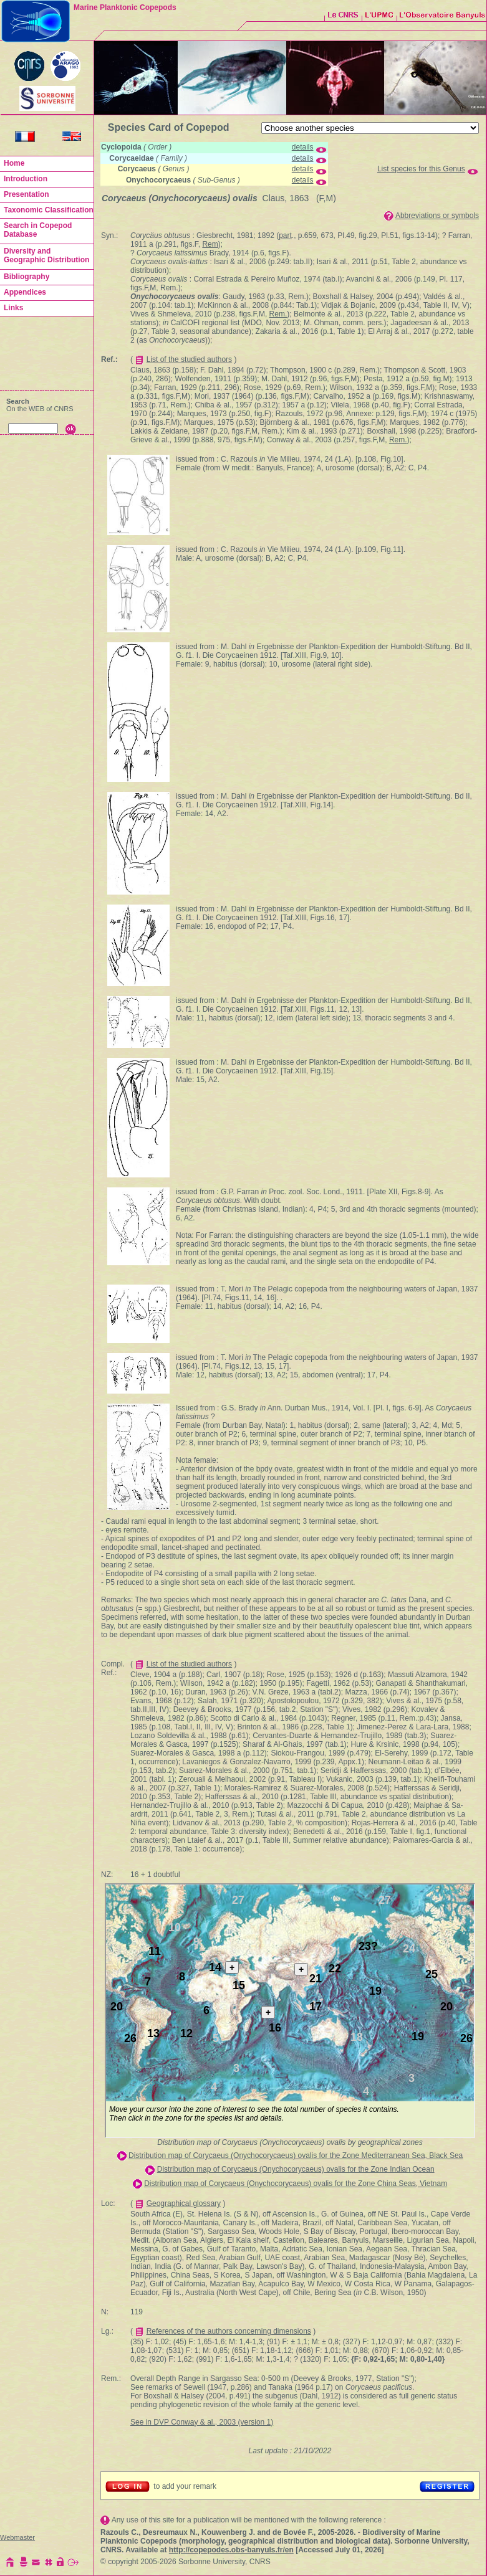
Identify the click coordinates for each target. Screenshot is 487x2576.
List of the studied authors (189, 359)
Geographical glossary (184, 2203)
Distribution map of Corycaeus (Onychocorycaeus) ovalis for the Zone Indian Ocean (296, 2169)
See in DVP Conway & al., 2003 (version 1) (201, 2422)
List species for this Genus (421, 168)
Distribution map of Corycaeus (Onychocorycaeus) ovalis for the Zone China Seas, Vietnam (295, 2183)
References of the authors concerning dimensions (229, 2331)
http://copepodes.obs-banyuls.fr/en (231, 2549)
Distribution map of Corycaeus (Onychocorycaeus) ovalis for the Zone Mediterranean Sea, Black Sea (295, 2155)
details (303, 147)
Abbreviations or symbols (437, 215)
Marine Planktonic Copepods (125, 7)
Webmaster (17, 2537)
